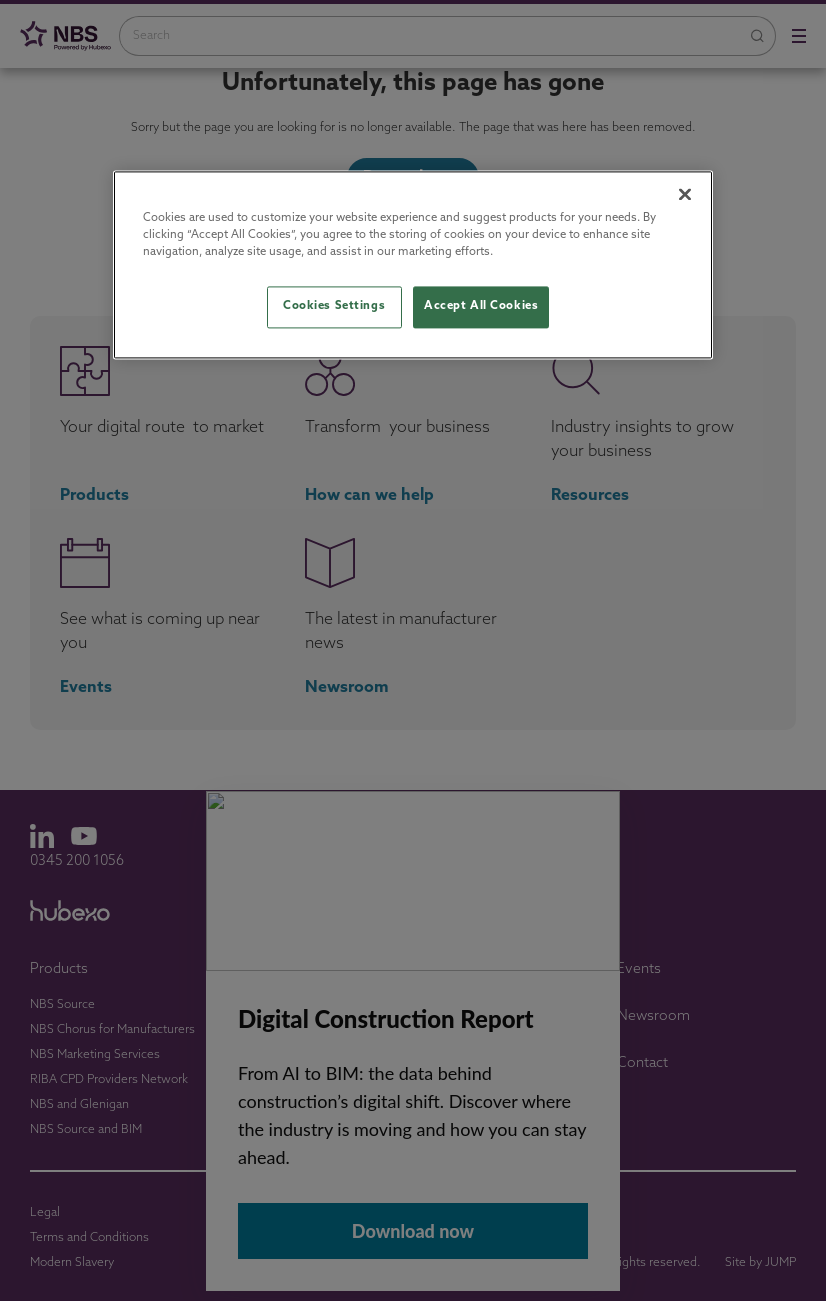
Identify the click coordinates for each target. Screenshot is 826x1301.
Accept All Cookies (481, 307)
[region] (413, 265)
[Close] (685, 195)
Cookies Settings (334, 307)
